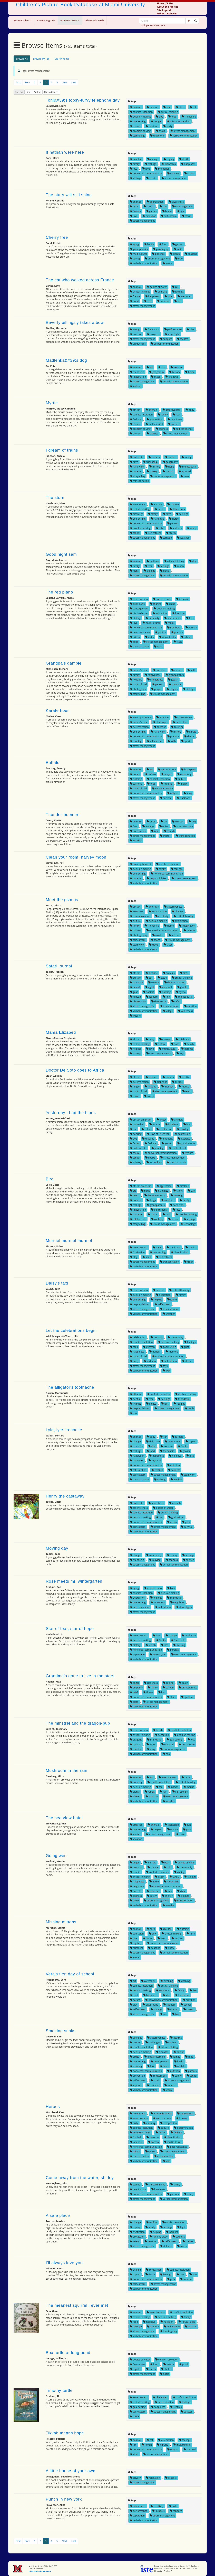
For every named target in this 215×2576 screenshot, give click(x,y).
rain (155, 831)
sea (177, 301)
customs (136, 783)
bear (165, 1862)
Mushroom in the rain (66, 1770)
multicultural (138, 253)
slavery (152, 471)
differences (177, 509)
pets (186, 1522)
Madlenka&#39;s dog (66, 360)
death (184, 159)
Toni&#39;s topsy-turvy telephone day (83, 100)
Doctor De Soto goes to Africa (75, 1070)
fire (133, 2444)
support (166, 339)
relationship (138, 1219)
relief (160, 528)
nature (135, 1999)
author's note (162, 599)
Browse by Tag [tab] (41, 58)
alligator (136, 1394)
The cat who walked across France (80, 280)
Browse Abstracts (70, 20)
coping (169, 159)
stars (134, 1701)
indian (182, 783)
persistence (187, 1744)
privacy (135, 2477)
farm (134, 461)
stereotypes (184, 1607)
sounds (168, 471)
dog (159, 116)
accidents (136, 457)
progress (153, 334)
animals (136, 107)
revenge (136, 2326)
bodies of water (157, 286)
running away (159, 2236)
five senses (137, 2364)
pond (134, 301)
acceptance (137, 504)
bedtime (153, 561)
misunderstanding (178, 121)
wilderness (185, 1011)
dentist (184, 1077)
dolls (175, 1044)
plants (175, 253)
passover (175, 684)
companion (154, 2269)
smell (155, 2080)
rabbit (150, 1791)
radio (149, 637)
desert (135, 987)
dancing (136, 1133)
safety (192, 528)
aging (134, 244)
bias (171, 1588)
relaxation (153, 2477)
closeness (151, 1682)
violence (166, 2246)
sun (163, 2014)
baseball (136, 159)
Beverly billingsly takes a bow (75, 322)
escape (177, 1081)
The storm (56, 497)
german (149, 1346)
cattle (162, 977)
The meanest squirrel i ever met (77, 2305)
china (170, 603)
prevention (137, 2075)
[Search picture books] (195, 21)
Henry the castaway (65, 1496)
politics (160, 632)
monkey (167, 1086)
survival (165, 798)
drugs (151, 1200)
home (167, 211)
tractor (165, 835)
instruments (172, 618)
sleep (164, 570)
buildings (171, 1124)
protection (137, 2236)
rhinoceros (158, 1001)
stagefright (172, 334)
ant (150, 1777)
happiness (188, 164)
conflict (191, 1247)
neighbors (177, 1602)
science (174, 935)
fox (159, 1786)
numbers (173, 627)
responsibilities (156, 878)
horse (189, 372)
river (148, 301)
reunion (136, 1749)
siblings (135, 178)
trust (168, 944)
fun (187, 1824)
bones (135, 774)
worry (149, 1096)
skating (172, 2009)
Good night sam (61, 554)
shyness (136, 433)
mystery (136, 1943)
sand (147, 1257)
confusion (189, 1635)
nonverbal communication (146, 173)
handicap (157, 518)
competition (168, 2123)
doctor (179, 2052)
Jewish (173, 679)
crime (178, 1190)
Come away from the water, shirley (80, 2177)
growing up (161, 249)
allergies (136, 2037)
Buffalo (53, 762)
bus (186, 1124)
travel (154, 944)
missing (150, 1086)
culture (176, 670)
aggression (164, 1186)
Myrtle (52, 403)
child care (182, 1039)
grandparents (139, 249)
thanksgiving (168, 2331)
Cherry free (57, 237)
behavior (182, 599)
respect (171, 2477)
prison (135, 637)
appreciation (155, 201)
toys (180, 1053)
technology (137, 135)
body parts (137, 603)
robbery (157, 1219)
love (146, 168)
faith (192, 670)
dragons (136, 1739)
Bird (50, 1179)
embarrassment (154, 2056)
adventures (156, 1503)
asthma (176, 2037)
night (134, 570)
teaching (153, 2085)
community (175, 1337)
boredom (159, 670)
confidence (164, 1129)
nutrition (152, 126)
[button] (188, 21)
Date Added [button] (50, 92)
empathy (136, 1687)
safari (176, 1001)
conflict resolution (141, 111)
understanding (163, 2156)
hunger (156, 121)
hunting (166, 783)
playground (150, 2004)
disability (136, 514)
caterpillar (148, 1980)
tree (179, 258)
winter (168, 263)
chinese (177, 911)
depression (182, 1133)
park (167, 1214)
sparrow (152, 1796)
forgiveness (152, 674)
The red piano (59, 592)
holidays (136, 679)
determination (139, 726)
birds (180, 107)
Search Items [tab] (62, 58)
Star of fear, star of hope (70, 1628)
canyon (166, 774)
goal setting (138, 121)
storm (186, 216)
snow (134, 1900)
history (174, 372)
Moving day (57, 1548)
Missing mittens (61, 1922)
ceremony (184, 774)
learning (136, 2066)
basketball (137, 1124)
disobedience (139, 613)
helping (135, 1048)
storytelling (137, 476)
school (189, 173)
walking (135, 386)
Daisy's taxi (57, 1283)
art (150, 367)
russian (157, 935)
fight (181, 2227)
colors (146, 1129)
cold (167, 1867)
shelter (187, 1361)
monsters (136, 1460)
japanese (136, 2142)
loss (133, 168)
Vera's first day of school (70, 1974)
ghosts (185, 1451)
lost (164, 1403)
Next (64, 82)
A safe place (58, 2215)
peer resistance (140, 632)
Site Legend (164, 10)
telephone (157, 135)
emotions (166, 1138)
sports (151, 178)
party (167, 126)
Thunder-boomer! (63, 814)
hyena (180, 992)
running (136, 741)
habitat (148, 992)
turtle (164, 2373)
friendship (189, 116)
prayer (156, 689)
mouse (135, 424)
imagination (138, 376)
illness (151, 1403)
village (168, 1011)
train (185, 476)
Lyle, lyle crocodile (64, 1429)
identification (179, 1252)
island (172, 1299)
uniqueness (138, 343)
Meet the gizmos (62, 899)
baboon (152, 107)
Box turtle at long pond (68, 2352)
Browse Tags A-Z (46, 20)
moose (135, 126)
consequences (139, 608)
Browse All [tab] (22, 58)
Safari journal (59, 966)
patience (158, 253)
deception (162, 1734)
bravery (181, 2118)
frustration (137, 1252)
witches (176, 1479)
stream (188, 2009)
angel (134, 1682)
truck (188, 1261)
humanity (152, 618)
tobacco (170, 2085)
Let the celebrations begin (71, 1330)
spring (135, 258)
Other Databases (167, 13)
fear (176, 414)
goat (134, 992)
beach (158, 1730)
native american (162, 788)
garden (151, 211)
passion (191, 627)
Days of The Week (158, 1133)
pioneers (153, 1891)
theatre (182, 339)
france (135, 296)
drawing (148, 1138)
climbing (167, 1980)
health (179, 2061)
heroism (152, 2137)
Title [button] (28, 92)
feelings (150, 164)
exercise (161, 291)
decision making (140, 116)
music (169, 622)
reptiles (179, 1403)
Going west (57, 1855)
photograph (138, 689)
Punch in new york (64, 2499)
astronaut (137, 911)
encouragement (182, 206)
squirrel (191, 2326)
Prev (27, 82)
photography (138, 935)
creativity (161, 916)
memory (172, 1351)
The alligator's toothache (70, 1387)
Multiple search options (153, 25)
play (190, 329)
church (149, 206)
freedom (178, 613)
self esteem (169, 216)
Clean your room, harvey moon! (77, 857)
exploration (180, 920)
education (160, 613)
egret (149, 987)
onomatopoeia (183, 826)
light (181, 211)
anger (161, 1119)
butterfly (136, 1782)
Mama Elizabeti (61, 1032)
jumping (158, 1148)
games (167, 1143)
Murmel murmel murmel (69, 1240)
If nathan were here (65, 152)
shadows (171, 376)
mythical (155, 1460)
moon (179, 566)
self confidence (183, 428)
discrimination (183, 2127)
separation (137, 1654)
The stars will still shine (69, 194)
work (158, 646)
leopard (152, 996)
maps (155, 376)
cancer (135, 2042)
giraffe (182, 987)
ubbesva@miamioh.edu (40, 2571)
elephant (165, 987)
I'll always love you (64, 2262)
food (172, 116)
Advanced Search (94, 20)
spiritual (185, 471)
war (166, 1370)
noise (163, 826)
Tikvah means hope (65, 2433)
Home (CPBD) (165, 3)
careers (154, 457)
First (18, 82)
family (135, 164)
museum (136, 1214)
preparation (138, 831)
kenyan (135, 996)
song (134, 641)
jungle (135, 1086)
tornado (166, 537)
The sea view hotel (64, 1817)
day (191, 1190)
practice (136, 334)
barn (151, 1928)
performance (173, 329)
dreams (170, 457)
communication (140, 916)
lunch (164, 2066)
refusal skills (167, 637)
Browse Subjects (23, 20)
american (152, 906)
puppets (158, 2510)
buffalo (150, 774)
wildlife (135, 1015)
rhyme (189, 736)
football (135, 2137)
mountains (171, 1881)
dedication (180, 722)
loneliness (158, 1602)
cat (193, 107)
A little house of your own (70, 2470)
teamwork (137, 944)
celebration (137, 1337)
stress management (183, 130)
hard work (137, 466)
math (162, 1938)
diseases (162, 2052)
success (186, 2411)
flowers (135, 211)
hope (169, 466)
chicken (173, 504)
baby (150, 1039)
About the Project (167, 6)
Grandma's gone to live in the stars (80, 1676)
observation (138, 1001)
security (150, 2241)
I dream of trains (62, 450)
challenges (160, 722)
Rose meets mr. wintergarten (74, 1581)
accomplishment (140, 717)
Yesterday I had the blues (71, 1112)
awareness (176, 201)
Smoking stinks (60, 2030)
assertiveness (172, 409)
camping (136, 1867)
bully (190, 409)
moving (135, 930)
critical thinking (168, 111)
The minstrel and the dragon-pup (78, 1723)
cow (163, 206)
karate (191, 731)
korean (153, 2142)
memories (162, 168)
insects (173, 1786)
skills (172, 741)
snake (160, 130)
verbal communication (184, 135)
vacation (190, 1006)
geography (156, 372)
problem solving (140, 130)
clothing (136, 779)
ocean (172, 1522)
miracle (162, 2444)
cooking (182, 1129)
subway (135, 1162)
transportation (139, 480)
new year (149, 216)
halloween (137, 1455)
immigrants (155, 679)
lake (168, 296)
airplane (152, 973)
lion (166, 996)
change (152, 159)
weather (183, 537)
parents (174, 424)
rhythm (187, 1152)
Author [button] (37, 92)
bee (167, 107)
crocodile (136, 982)
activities (162, 717)
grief (185, 1346)
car (149, 977)
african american (140, 1119)
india (178, 249)
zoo (133, 1413)
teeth (186, 1091)
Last (73, 82)
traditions (183, 798)
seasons (191, 253)
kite (166, 1995)
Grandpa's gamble (64, 663)
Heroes (53, 2106)
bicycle (154, 1124)
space (155, 939)
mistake (180, 2066)
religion (172, 689)
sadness (173, 173)
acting (135, 329)
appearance (185, 2113)
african (135, 409)
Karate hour (57, 710)
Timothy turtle (59, 2390)
